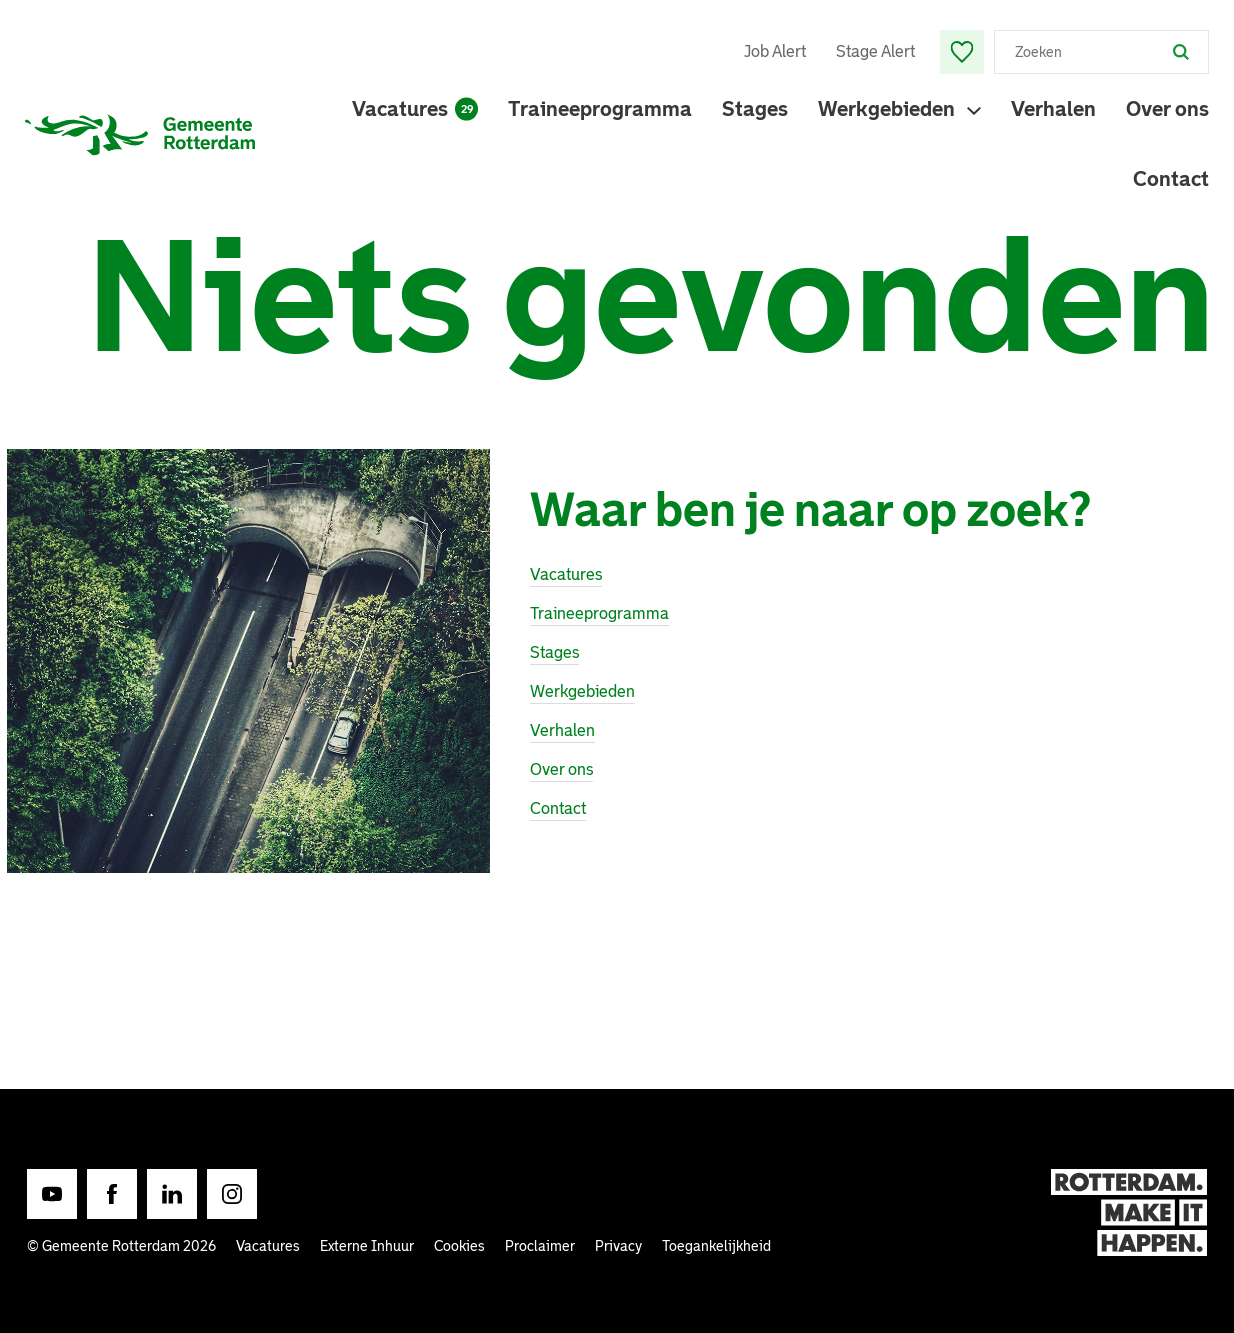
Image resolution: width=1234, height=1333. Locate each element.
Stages (755, 109)
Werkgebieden (886, 109)
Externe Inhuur (367, 1246)
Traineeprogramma (600, 109)
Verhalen (1053, 109)
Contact (1171, 179)
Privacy (618, 1246)
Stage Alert (875, 51)
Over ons (1167, 109)
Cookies (459, 1246)
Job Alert (775, 51)
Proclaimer (540, 1246)
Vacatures (415, 109)
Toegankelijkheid (716, 1246)
